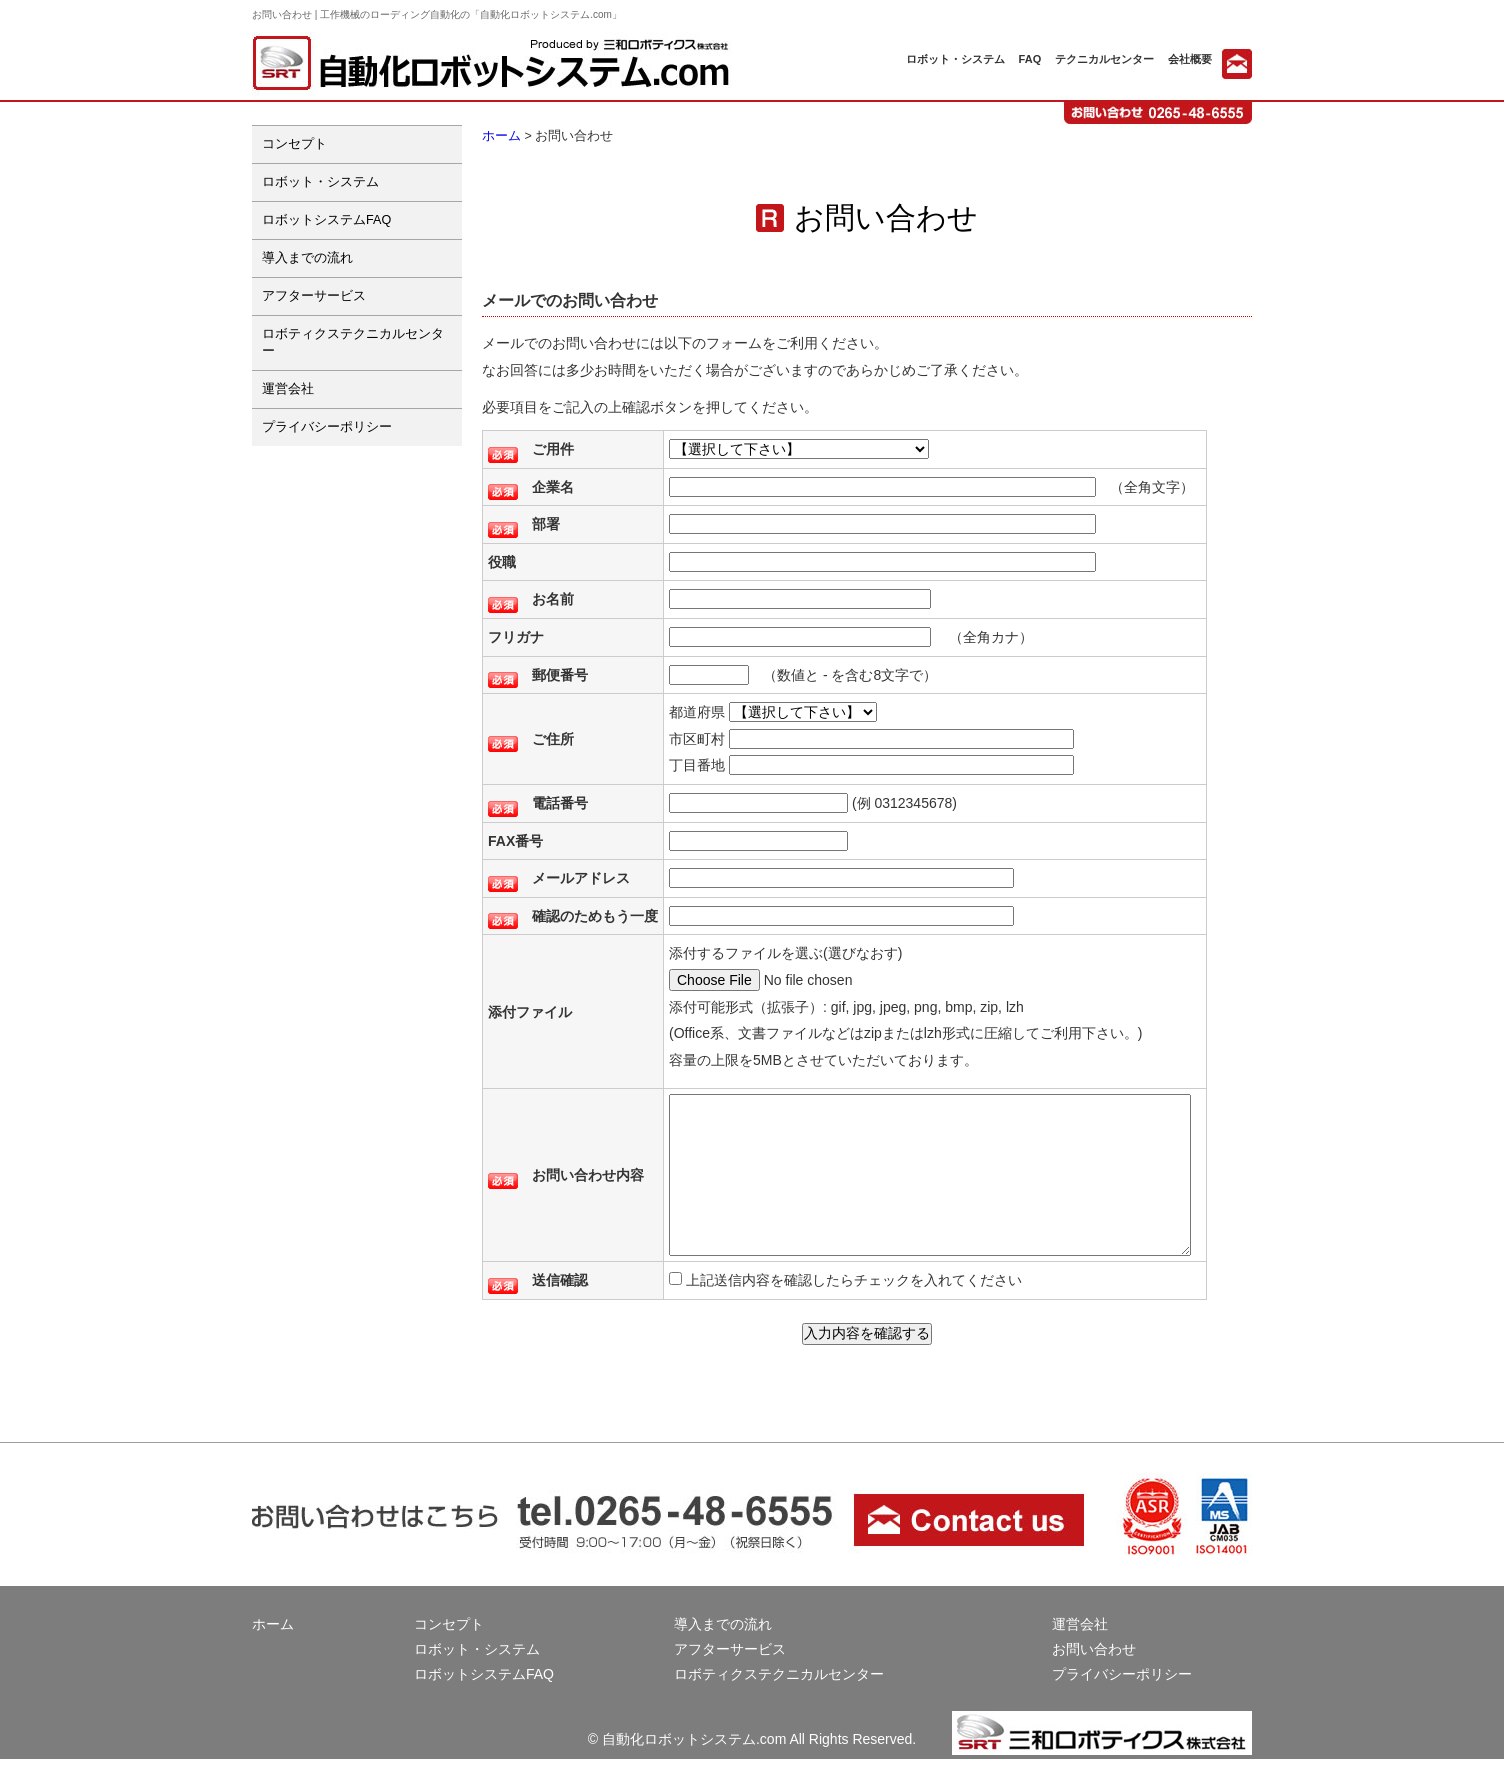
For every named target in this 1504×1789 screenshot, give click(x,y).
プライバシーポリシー (327, 427)
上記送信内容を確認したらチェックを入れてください (863, 1310)
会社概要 (1190, 59)
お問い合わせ (1094, 1679)
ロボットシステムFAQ (326, 220)
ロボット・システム (955, 59)
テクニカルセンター (1104, 59)
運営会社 (288, 389)
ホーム (501, 136)
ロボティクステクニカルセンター (353, 342)
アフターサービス (314, 296)
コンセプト (294, 144)
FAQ (1030, 59)
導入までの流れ (307, 258)
